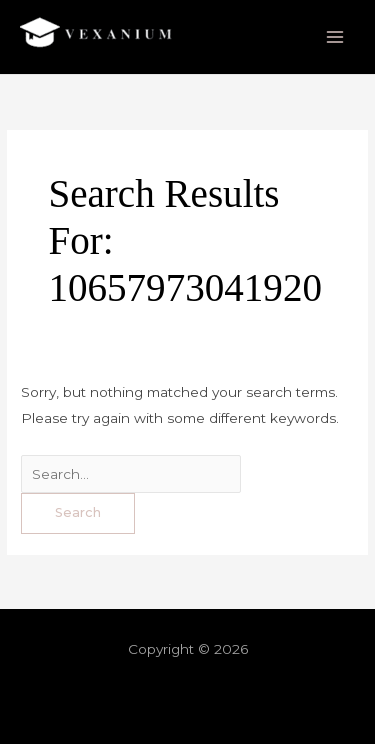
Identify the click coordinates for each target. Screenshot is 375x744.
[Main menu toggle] (335, 37)
